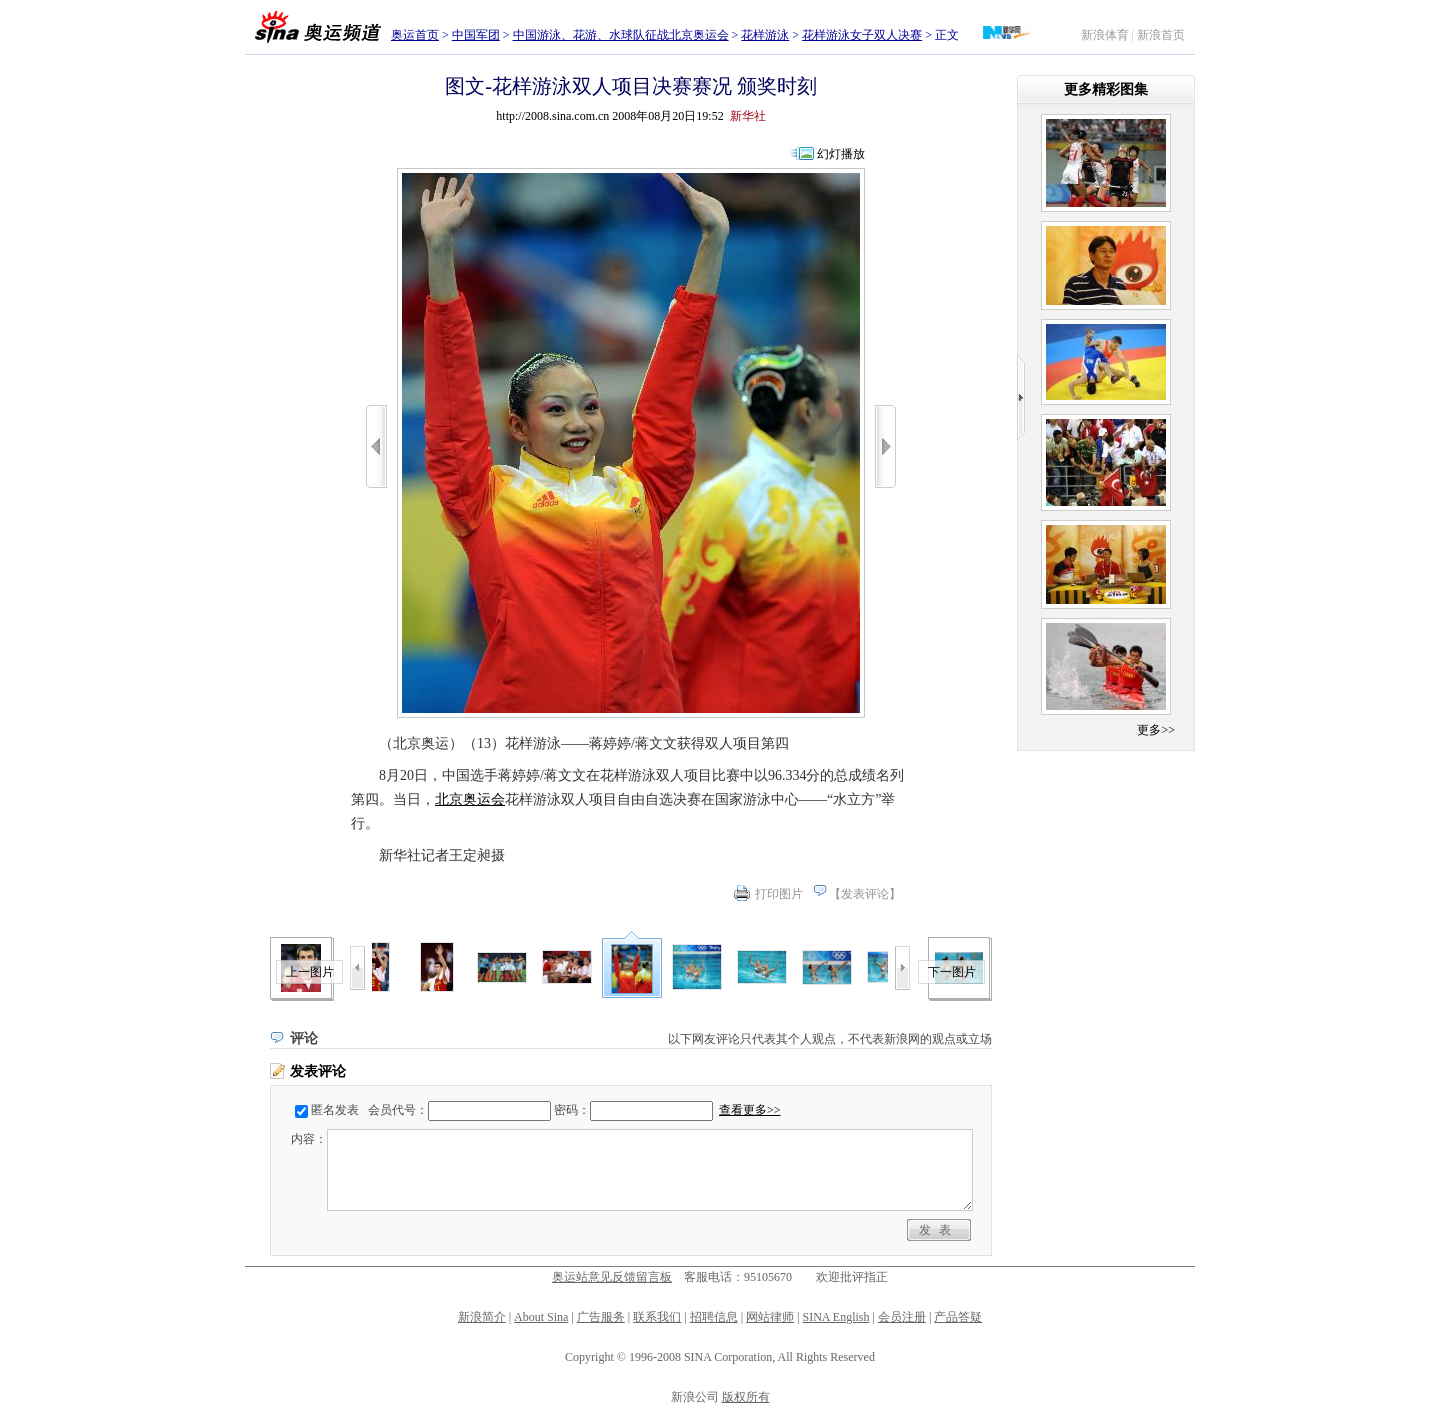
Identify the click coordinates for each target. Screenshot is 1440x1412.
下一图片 (952, 972)
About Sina (541, 1317)
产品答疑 (958, 1317)
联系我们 (657, 1317)
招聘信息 (714, 1317)
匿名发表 (335, 1110)
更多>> (1156, 730)
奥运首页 (415, 35)
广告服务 (601, 1317)
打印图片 (779, 894)
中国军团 (476, 35)
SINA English (835, 1317)
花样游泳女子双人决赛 (862, 35)
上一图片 (310, 972)
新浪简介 (482, 1317)
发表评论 (865, 894)
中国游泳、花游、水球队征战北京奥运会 (621, 35)
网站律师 (770, 1317)
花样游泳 (765, 35)
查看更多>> (750, 1110)
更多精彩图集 (1106, 89)
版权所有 (746, 1397)
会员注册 (902, 1317)
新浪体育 (1105, 35)
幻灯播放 (841, 154)
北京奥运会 (470, 799)
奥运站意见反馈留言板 (612, 1277)
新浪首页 (1161, 35)
